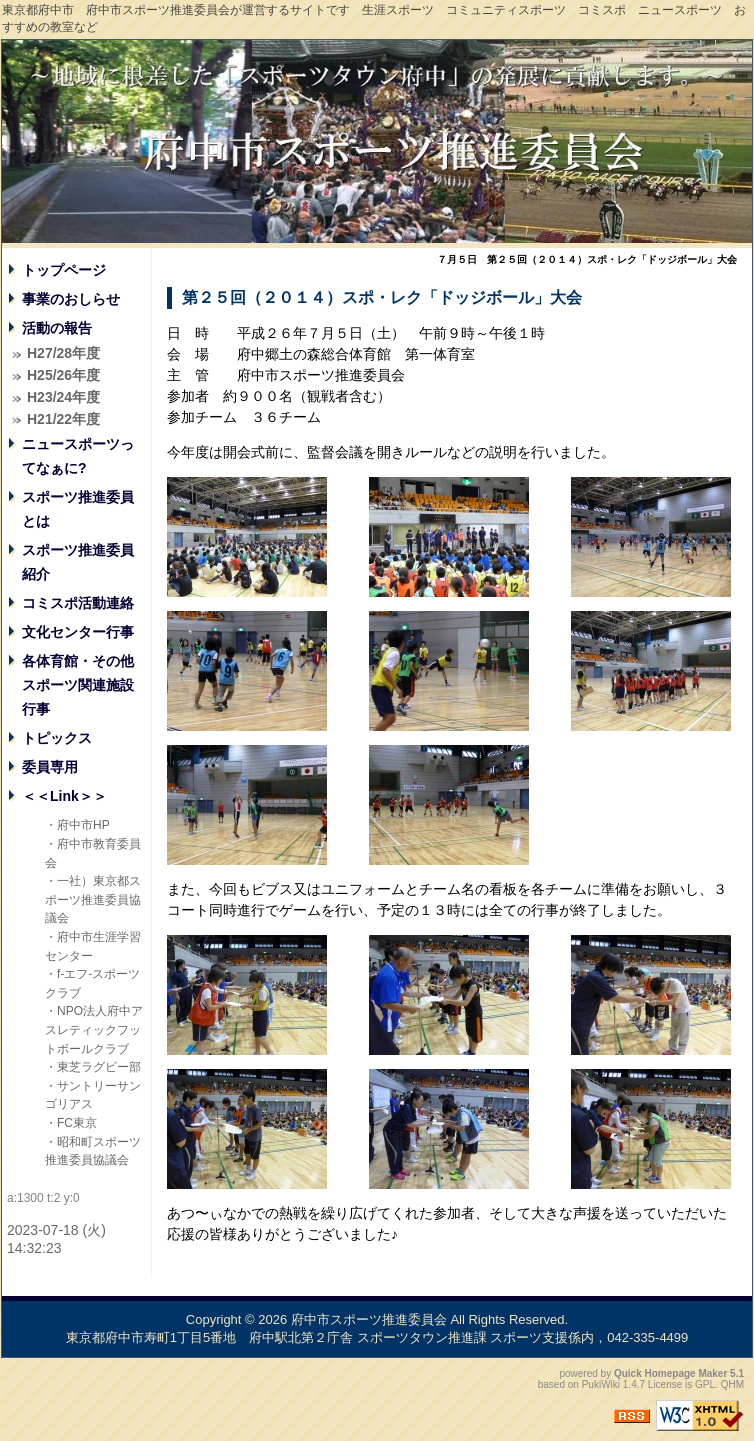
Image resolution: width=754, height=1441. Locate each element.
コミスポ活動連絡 (78, 603)
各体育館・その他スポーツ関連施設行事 (78, 685)
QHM (732, 1384)
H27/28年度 (63, 353)
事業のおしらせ (71, 299)
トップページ (64, 270)
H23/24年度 (63, 397)
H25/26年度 (63, 375)
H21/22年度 (63, 419)
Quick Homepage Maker (670, 1373)
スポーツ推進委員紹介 (78, 562)
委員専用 (50, 767)
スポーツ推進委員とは (78, 509)
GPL (705, 1384)
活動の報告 (57, 328)
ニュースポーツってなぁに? (78, 456)
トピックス (57, 738)
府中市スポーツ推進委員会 (369, 1319)
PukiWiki (601, 1384)
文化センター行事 (78, 632)
